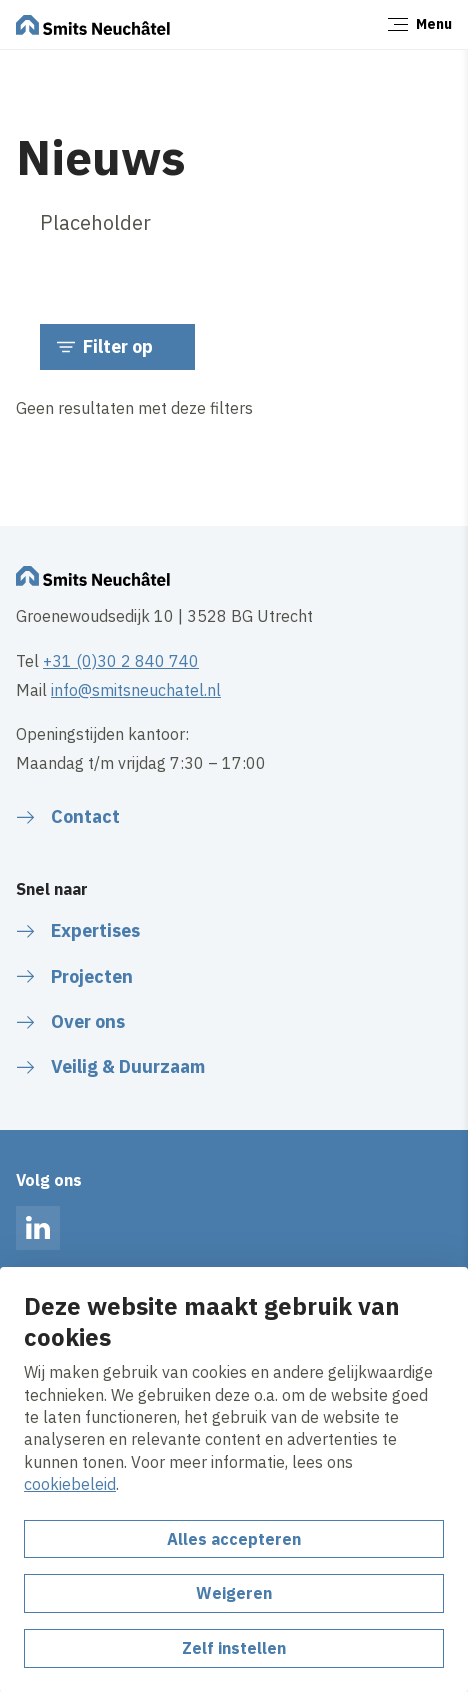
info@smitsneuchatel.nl (136, 690)
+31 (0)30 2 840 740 (121, 661)
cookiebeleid (70, 1484)
